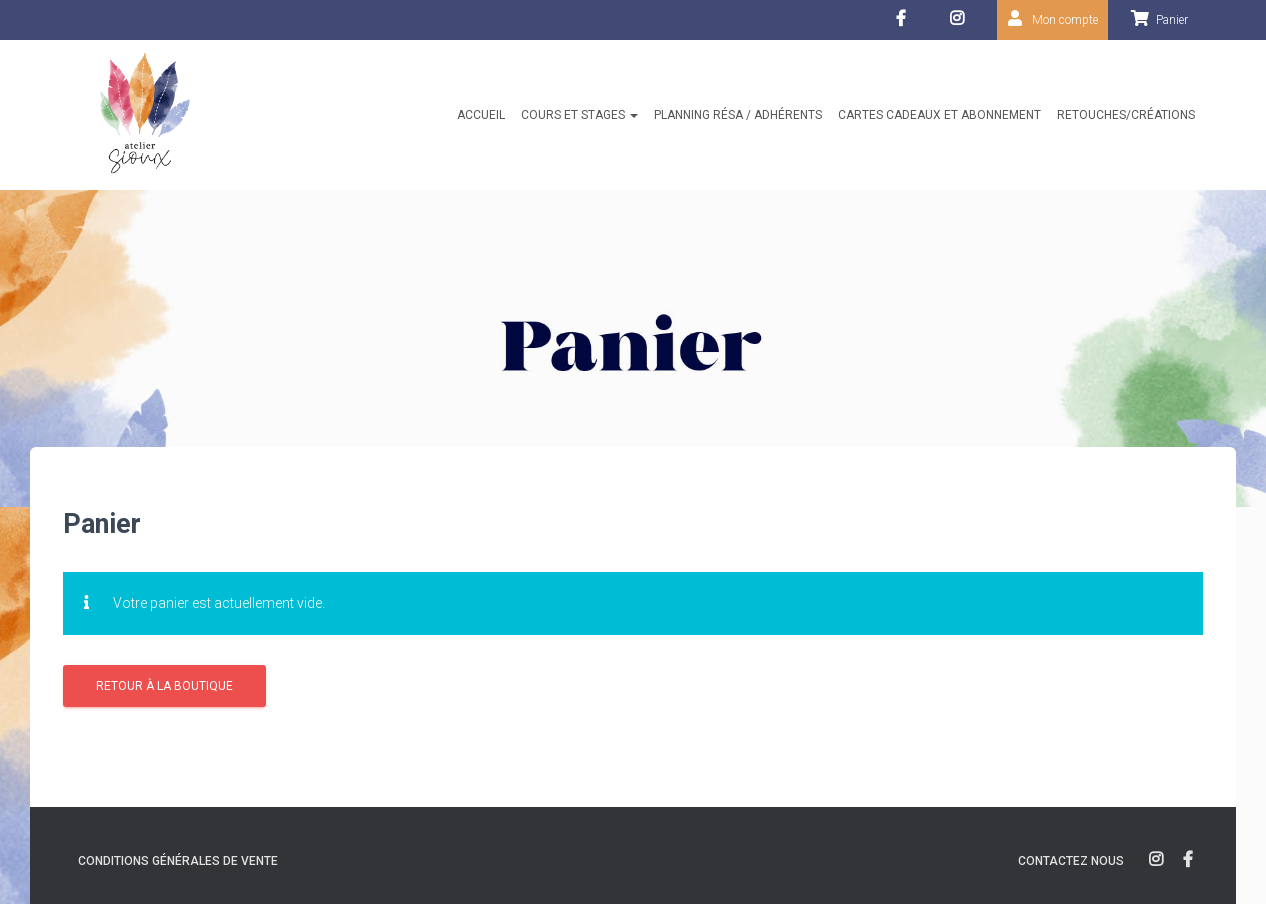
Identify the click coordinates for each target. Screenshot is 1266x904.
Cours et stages (579, 115)
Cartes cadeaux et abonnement (939, 115)
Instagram (961, 24)
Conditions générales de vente (178, 861)
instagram (1156, 860)
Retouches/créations (1126, 115)
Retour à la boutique (164, 686)
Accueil (481, 115)
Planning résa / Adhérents (738, 115)
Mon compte (1065, 20)
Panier (1172, 20)
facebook (903, 24)
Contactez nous (1071, 861)
